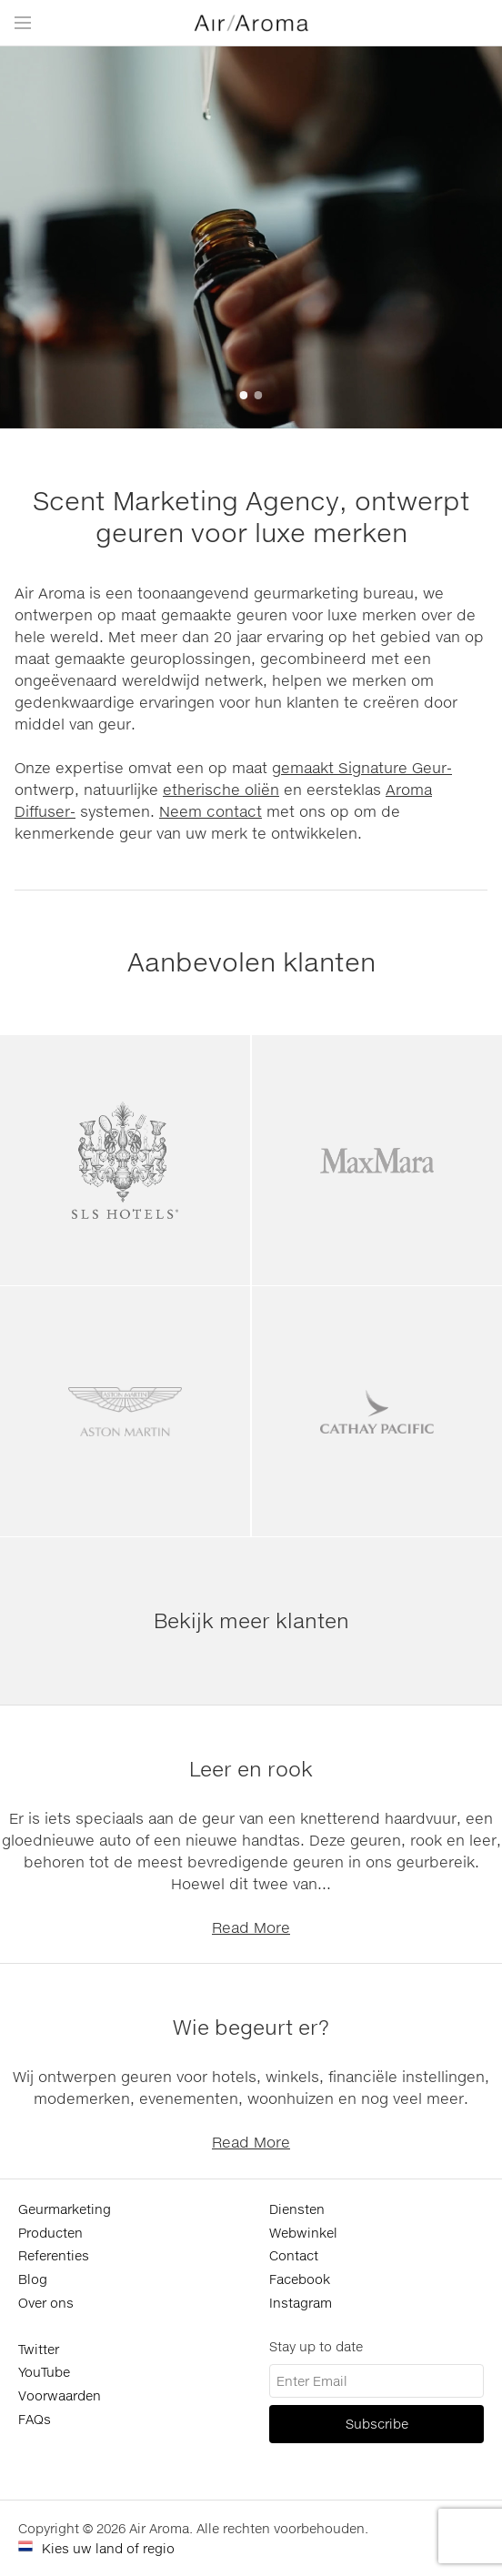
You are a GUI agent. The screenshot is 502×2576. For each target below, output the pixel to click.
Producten (50, 2232)
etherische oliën (221, 789)
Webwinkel (303, 2232)
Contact (293, 2255)
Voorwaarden (59, 2395)
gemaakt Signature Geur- (362, 767)
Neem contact (210, 811)
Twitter (38, 2349)
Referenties (53, 2255)
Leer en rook (251, 1768)
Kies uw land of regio (108, 2548)
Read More (251, 1927)
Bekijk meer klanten (251, 1620)
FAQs (34, 2419)
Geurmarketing (64, 2209)
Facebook (299, 2279)
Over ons (46, 2302)
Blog (32, 2279)
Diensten (297, 2209)
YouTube (44, 2372)
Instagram (300, 2302)
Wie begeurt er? (251, 2027)
